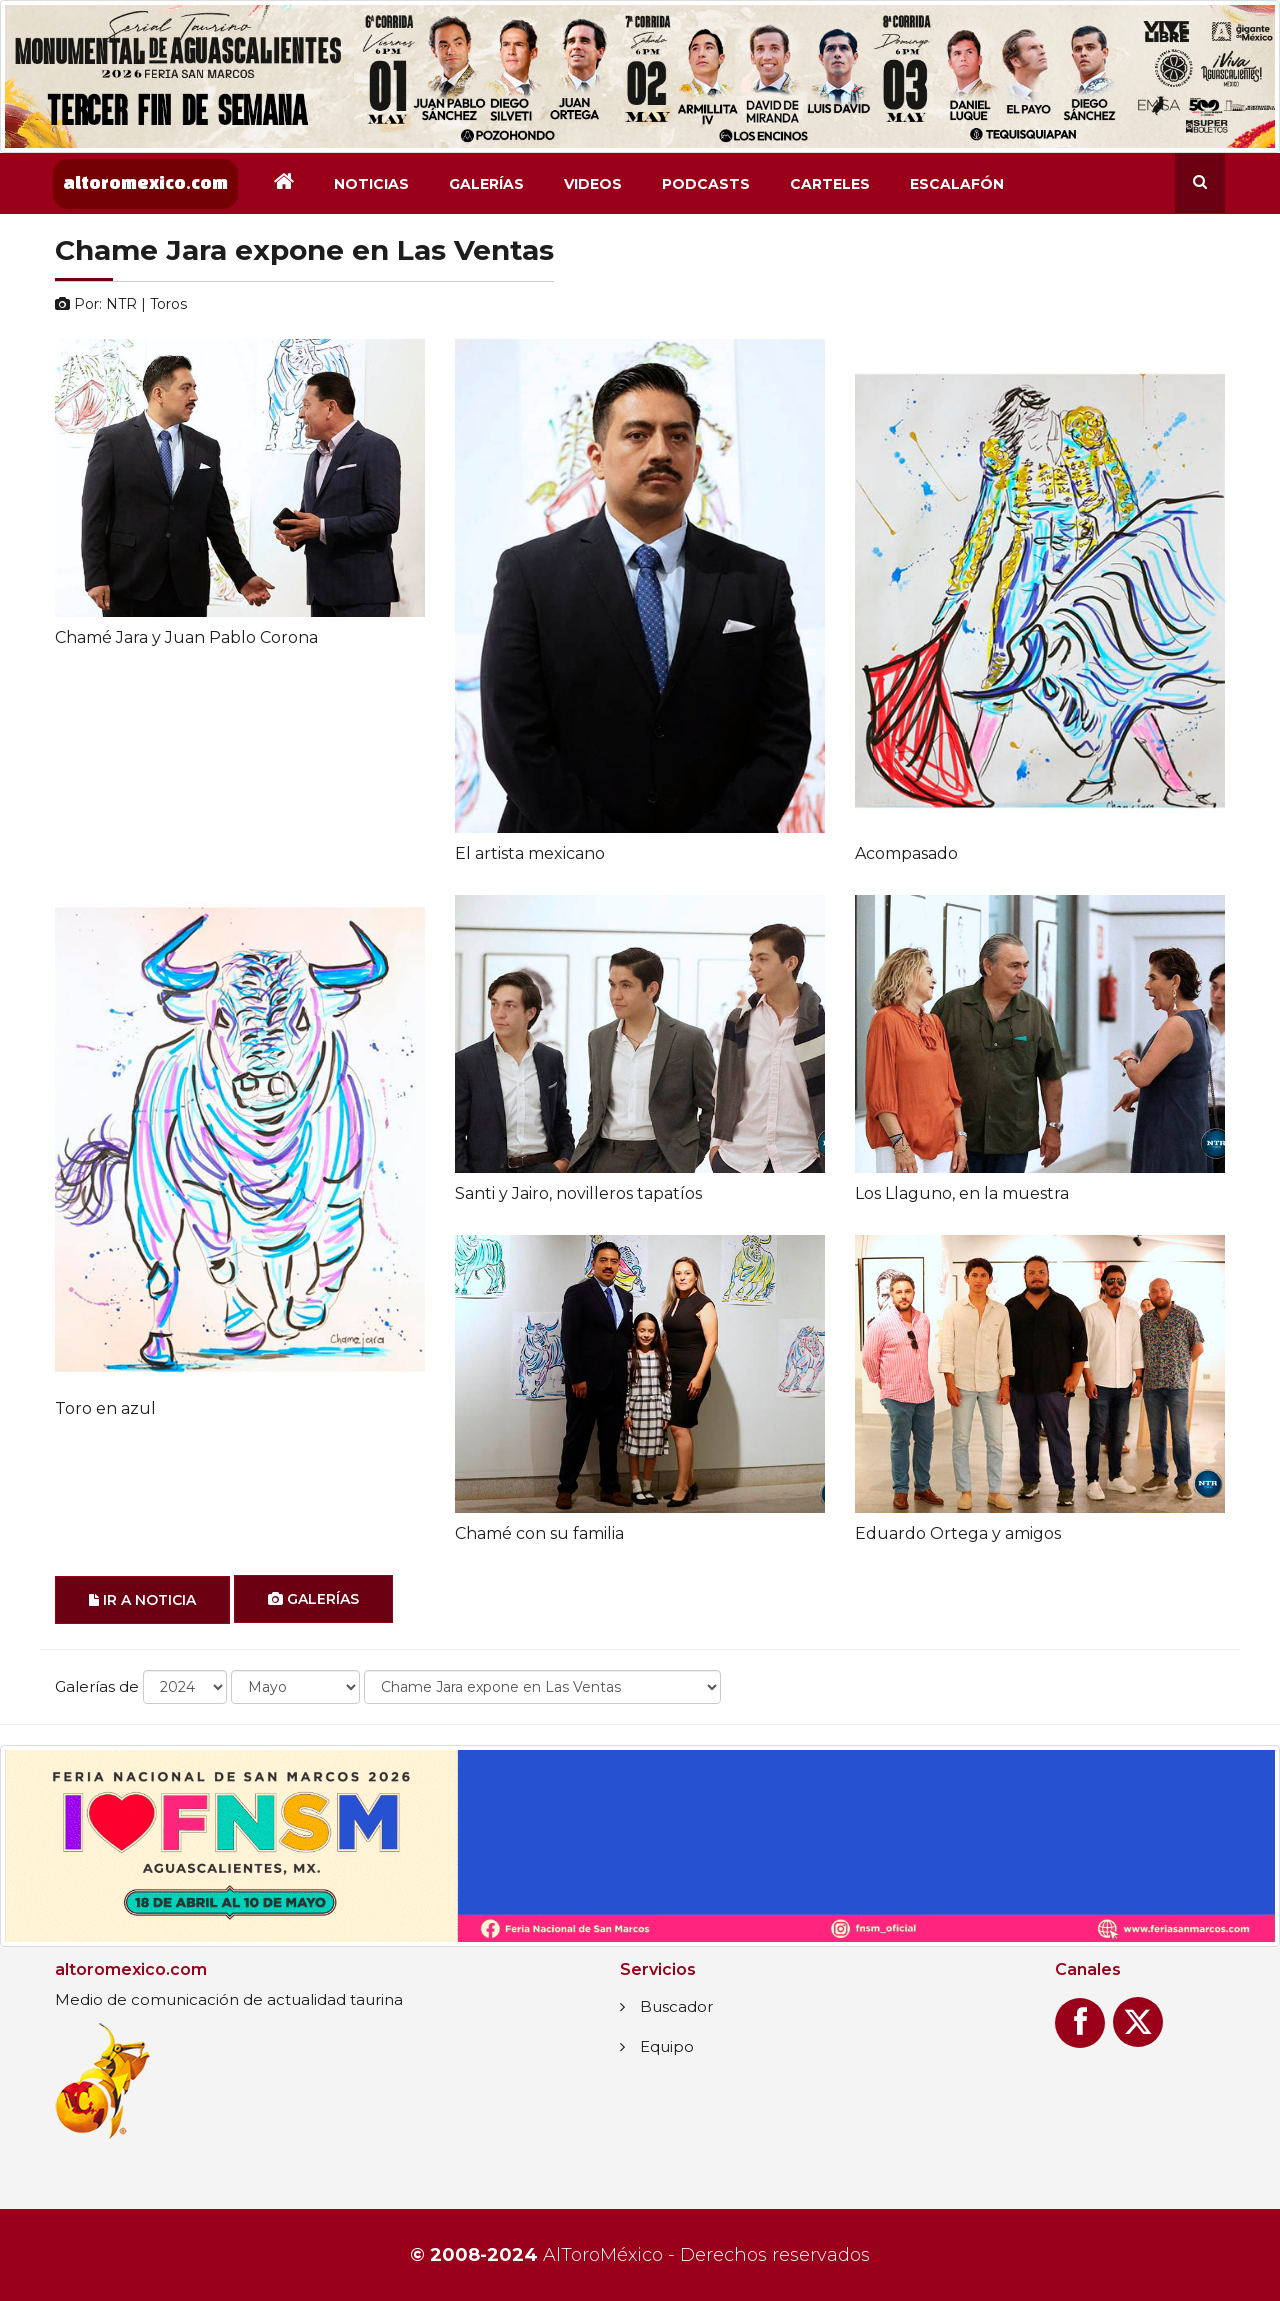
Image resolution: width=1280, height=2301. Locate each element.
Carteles (830, 184)
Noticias (371, 184)
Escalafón (957, 184)
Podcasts (706, 184)
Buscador (676, 2006)
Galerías (486, 184)
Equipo (667, 2046)
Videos (593, 184)
